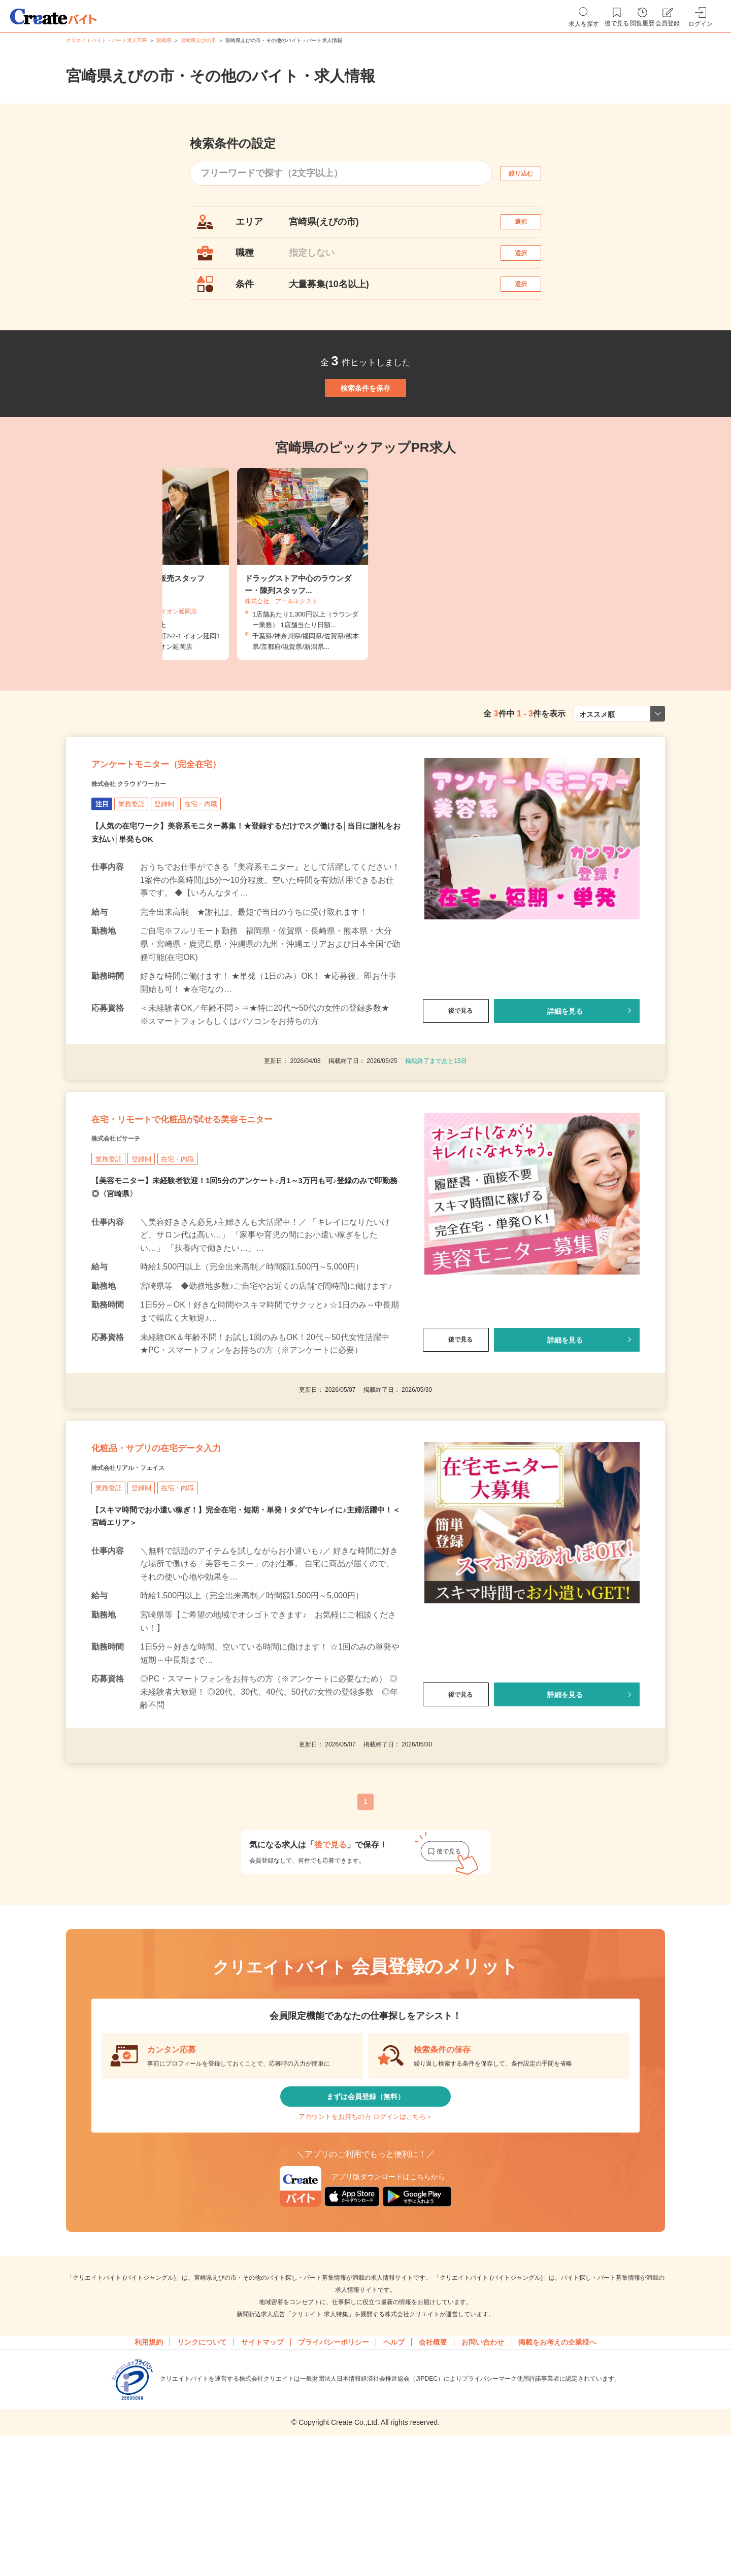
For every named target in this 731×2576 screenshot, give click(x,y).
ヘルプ (394, 2475)
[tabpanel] (365, 613)
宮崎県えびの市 (198, 40)
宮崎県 (164, 40)
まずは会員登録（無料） (365, 2212)
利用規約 (149, 2475)
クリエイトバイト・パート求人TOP (106, 40)
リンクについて (202, 2475)
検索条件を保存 (365, 426)
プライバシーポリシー (333, 2475)
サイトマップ (262, 2475)
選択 (530, 226)
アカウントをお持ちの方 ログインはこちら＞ (365, 2242)
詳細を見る (565, 1078)
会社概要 (433, 2475)
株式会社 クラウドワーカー (147, 851)
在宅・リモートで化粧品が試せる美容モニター (232, 1200)
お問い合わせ (482, 2475)
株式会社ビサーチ (127, 1225)
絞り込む (530, 173)
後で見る (456, 1078)
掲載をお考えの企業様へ (557, 2475)
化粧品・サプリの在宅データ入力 (191, 1548)
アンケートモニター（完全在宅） (192, 825)
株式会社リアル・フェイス (146, 1574)
